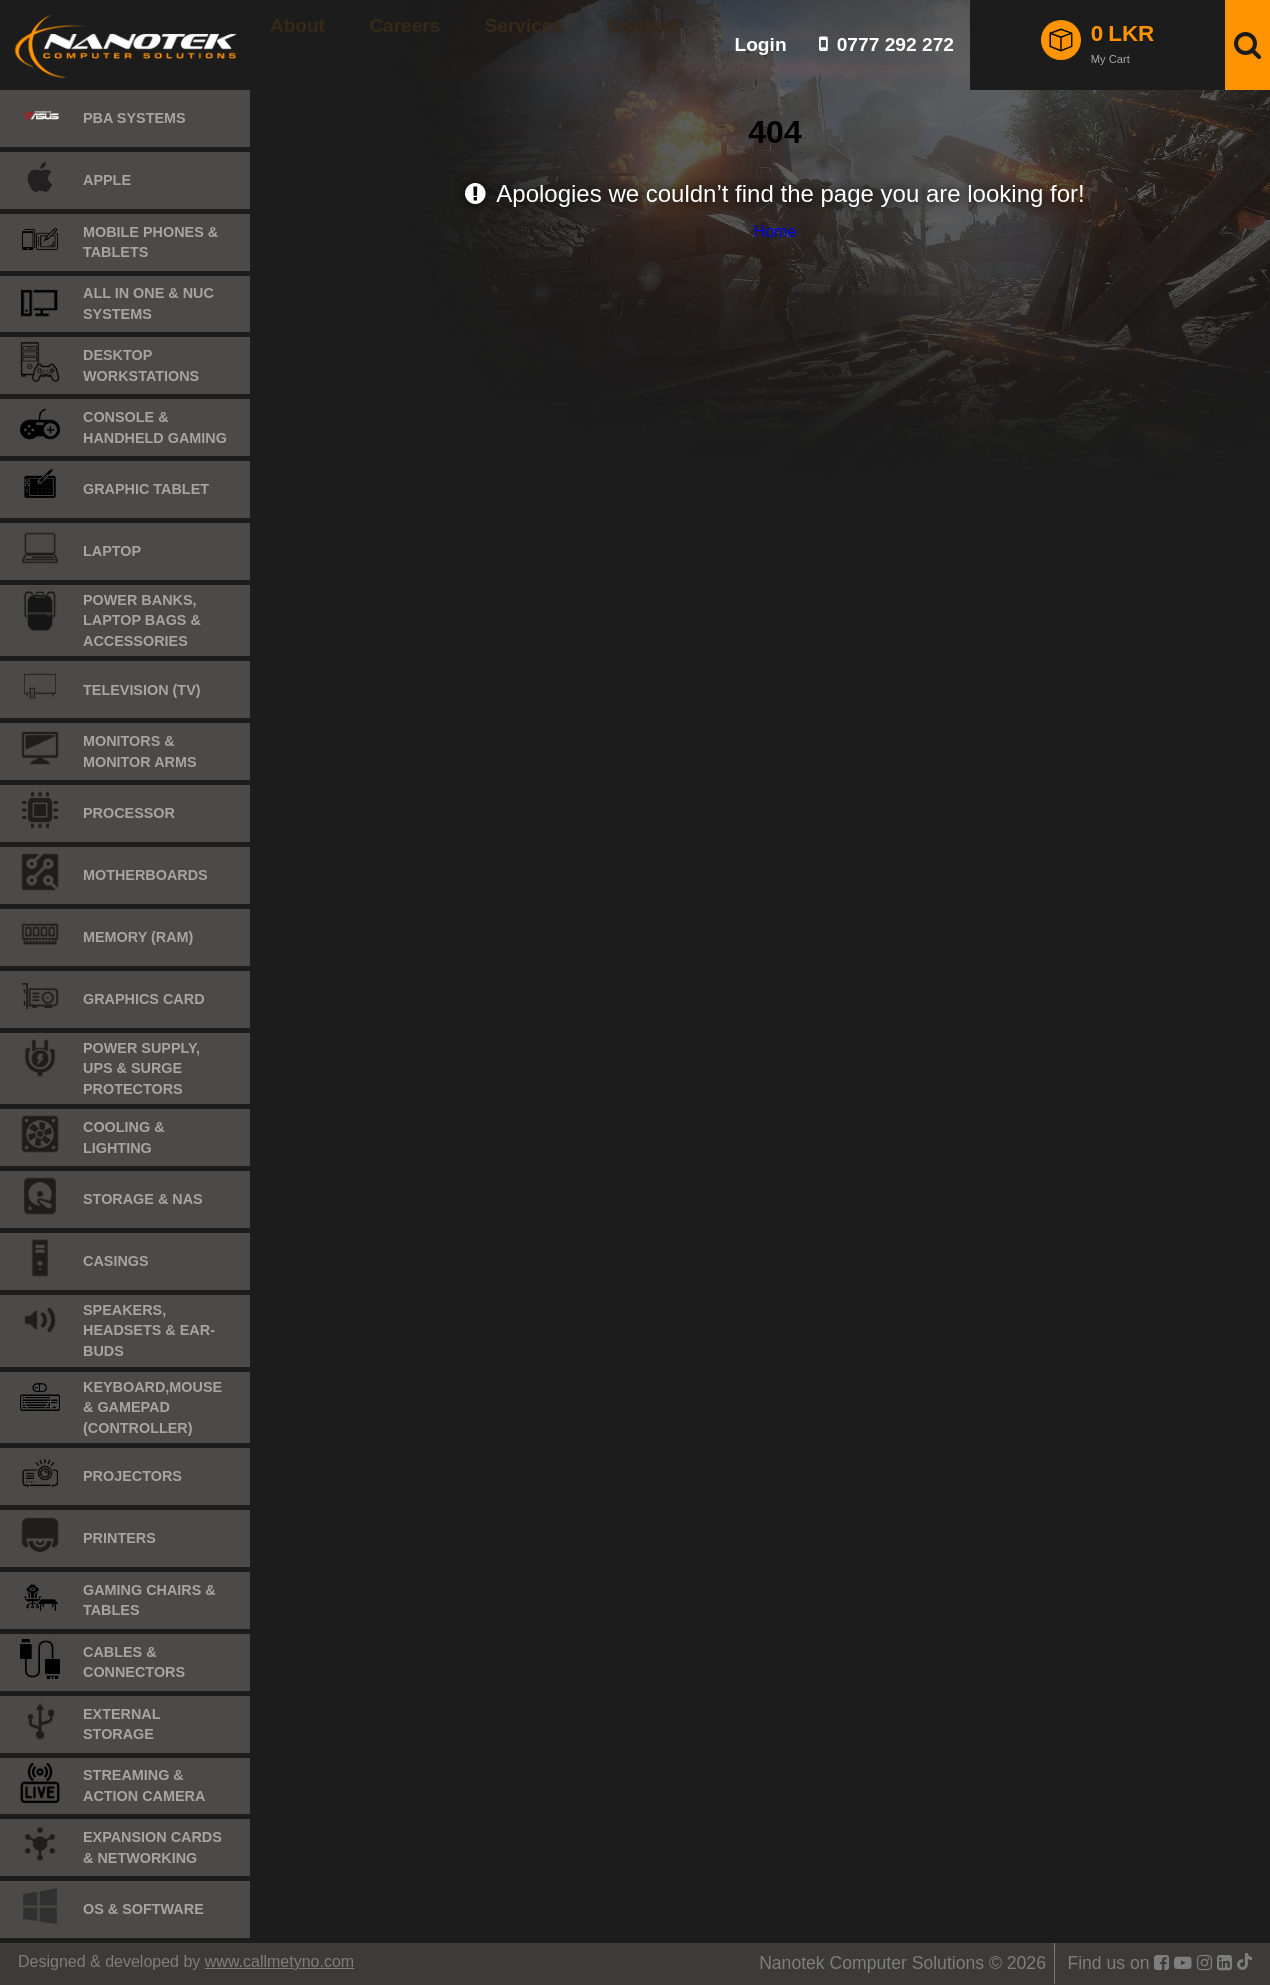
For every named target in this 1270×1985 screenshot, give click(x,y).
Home (775, 231)
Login (760, 44)
